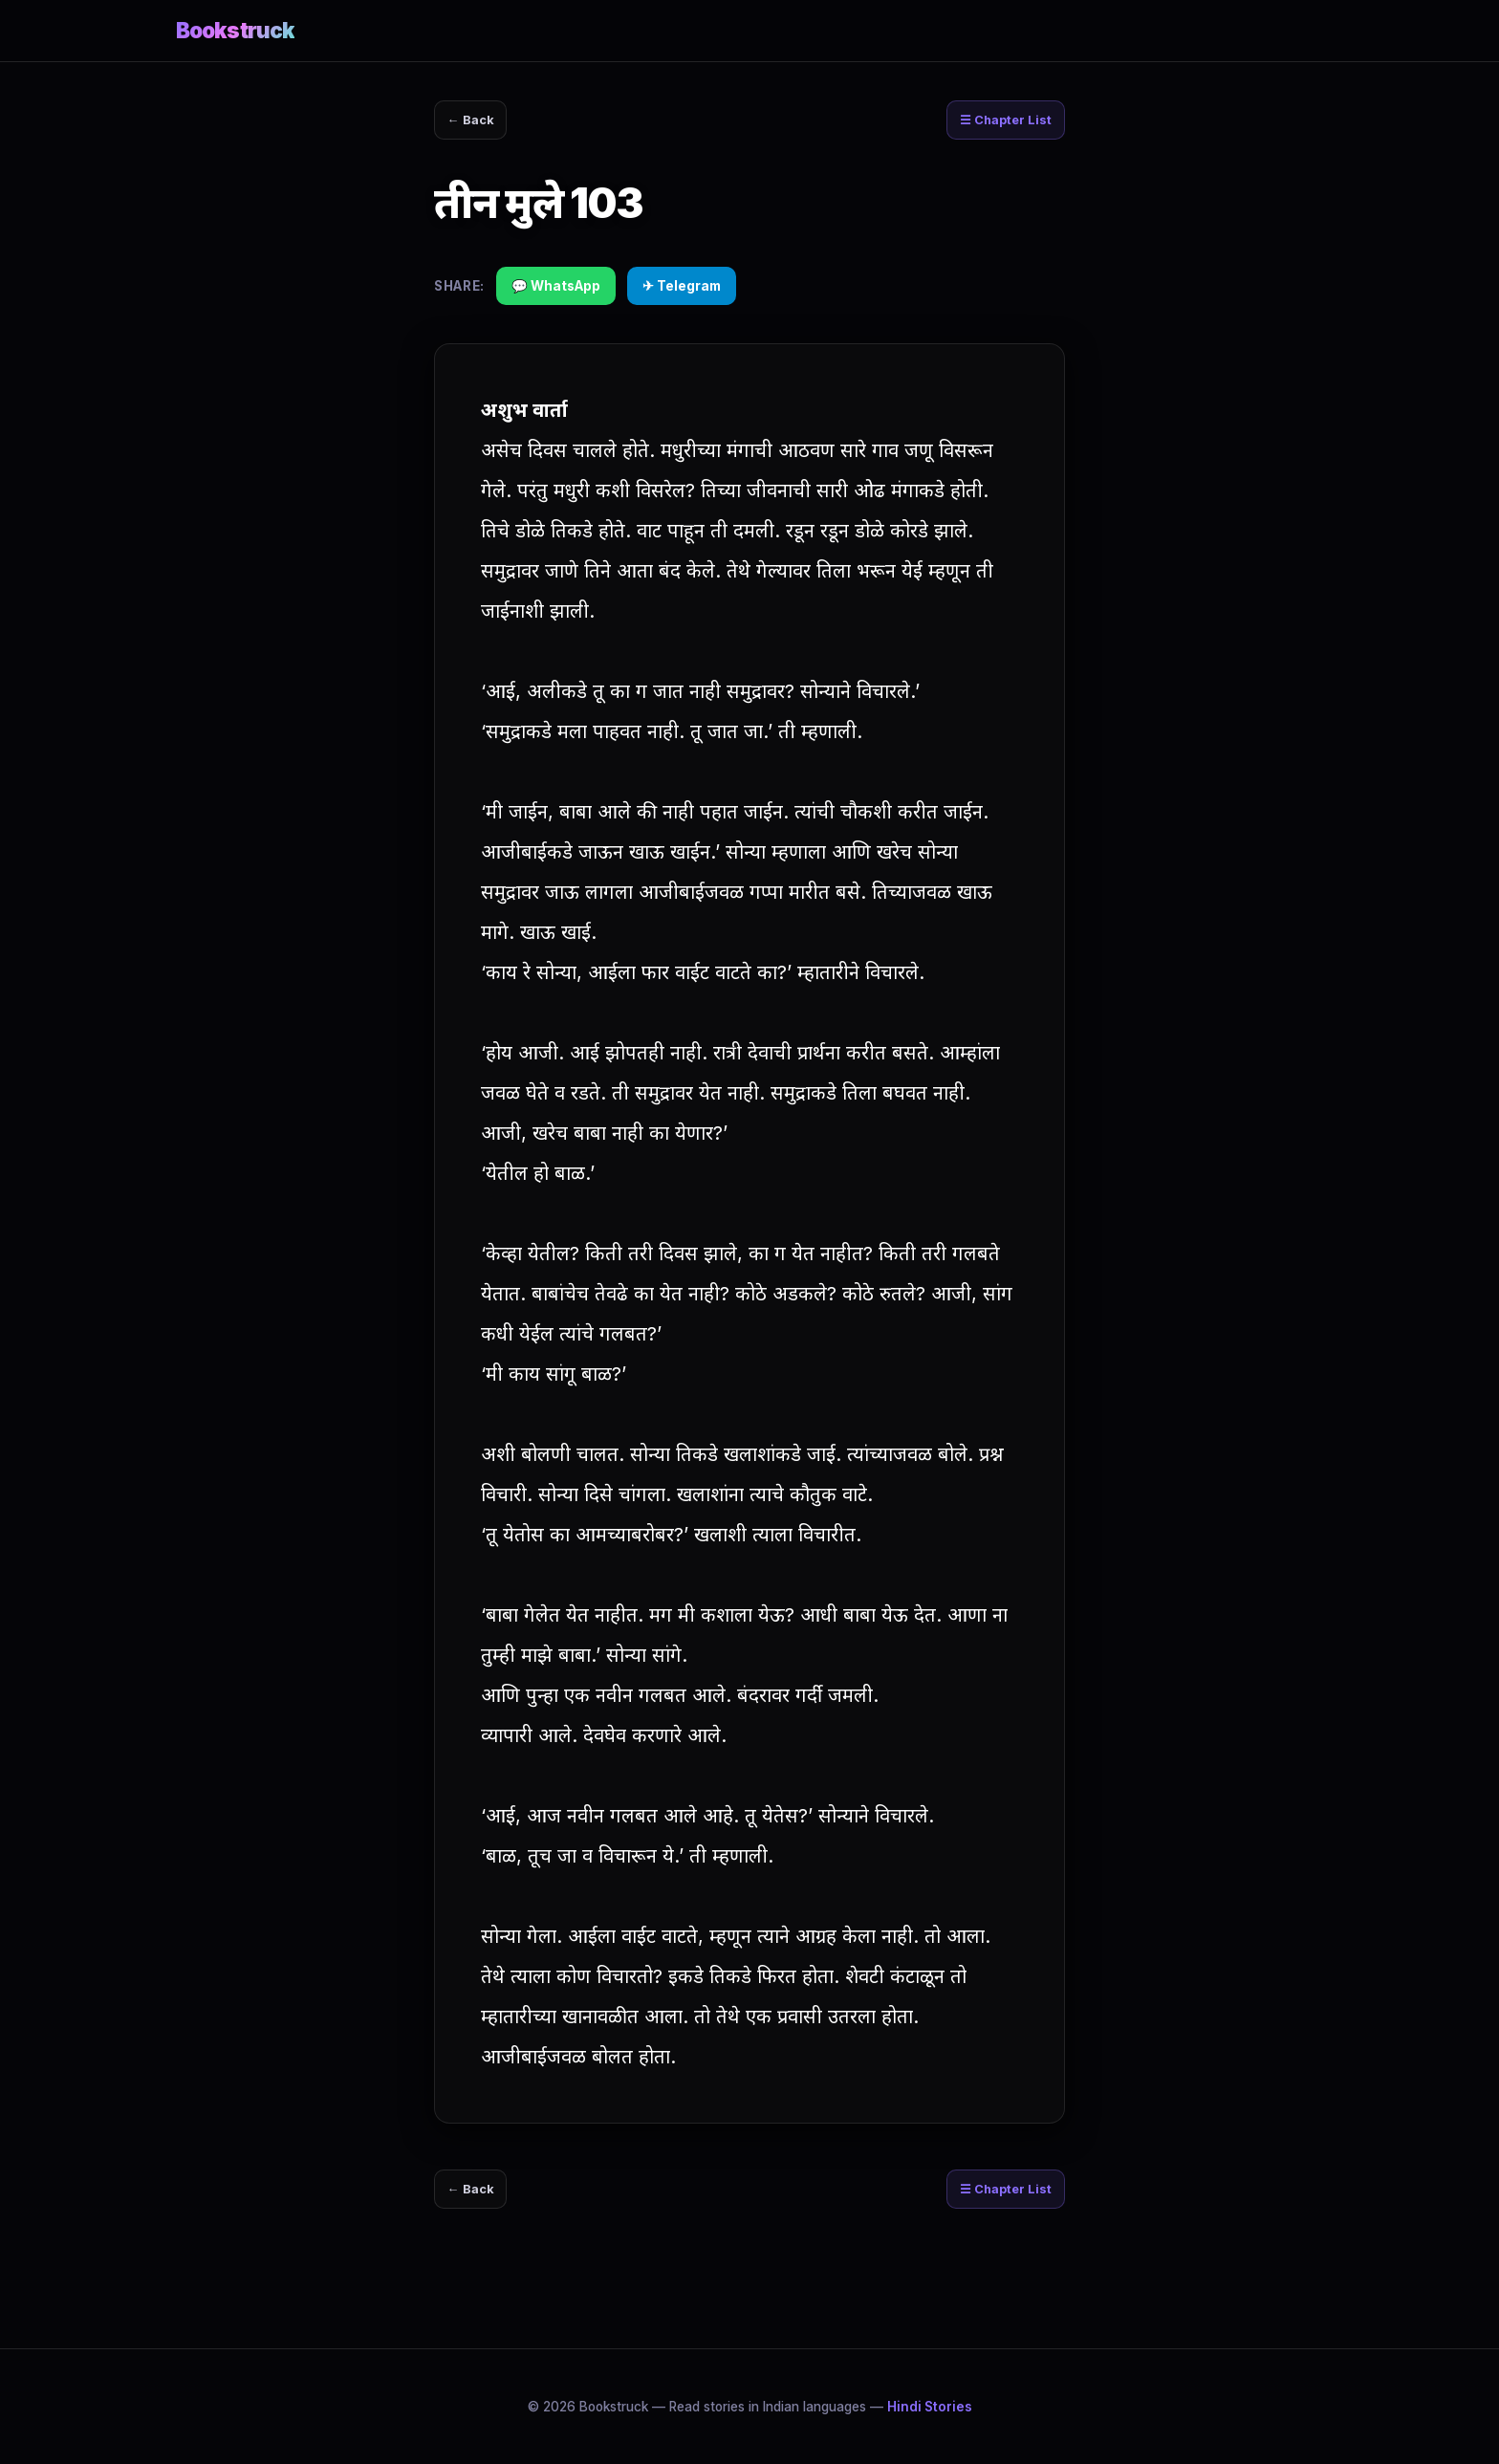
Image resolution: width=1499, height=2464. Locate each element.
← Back (477, 122)
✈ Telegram (681, 289)
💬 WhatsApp (555, 289)
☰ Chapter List (997, 122)
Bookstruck (235, 30)
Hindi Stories (929, 2406)
